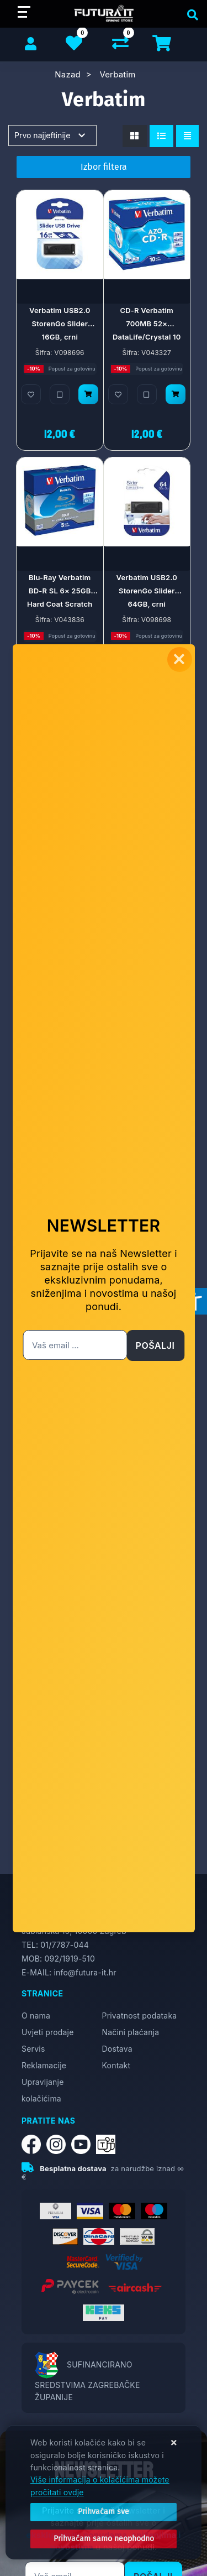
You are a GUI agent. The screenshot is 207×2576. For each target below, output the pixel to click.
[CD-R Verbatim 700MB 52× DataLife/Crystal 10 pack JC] (175, 394)
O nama (36, 2015)
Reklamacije (44, 2065)
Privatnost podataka (139, 2015)
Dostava (117, 2048)
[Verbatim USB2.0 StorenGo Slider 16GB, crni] (88, 394)
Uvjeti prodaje (48, 2032)
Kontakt (116, 2065)
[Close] (103, 2512)
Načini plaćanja (131, 2032)
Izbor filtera (104, 166)
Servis (33, 2048)
